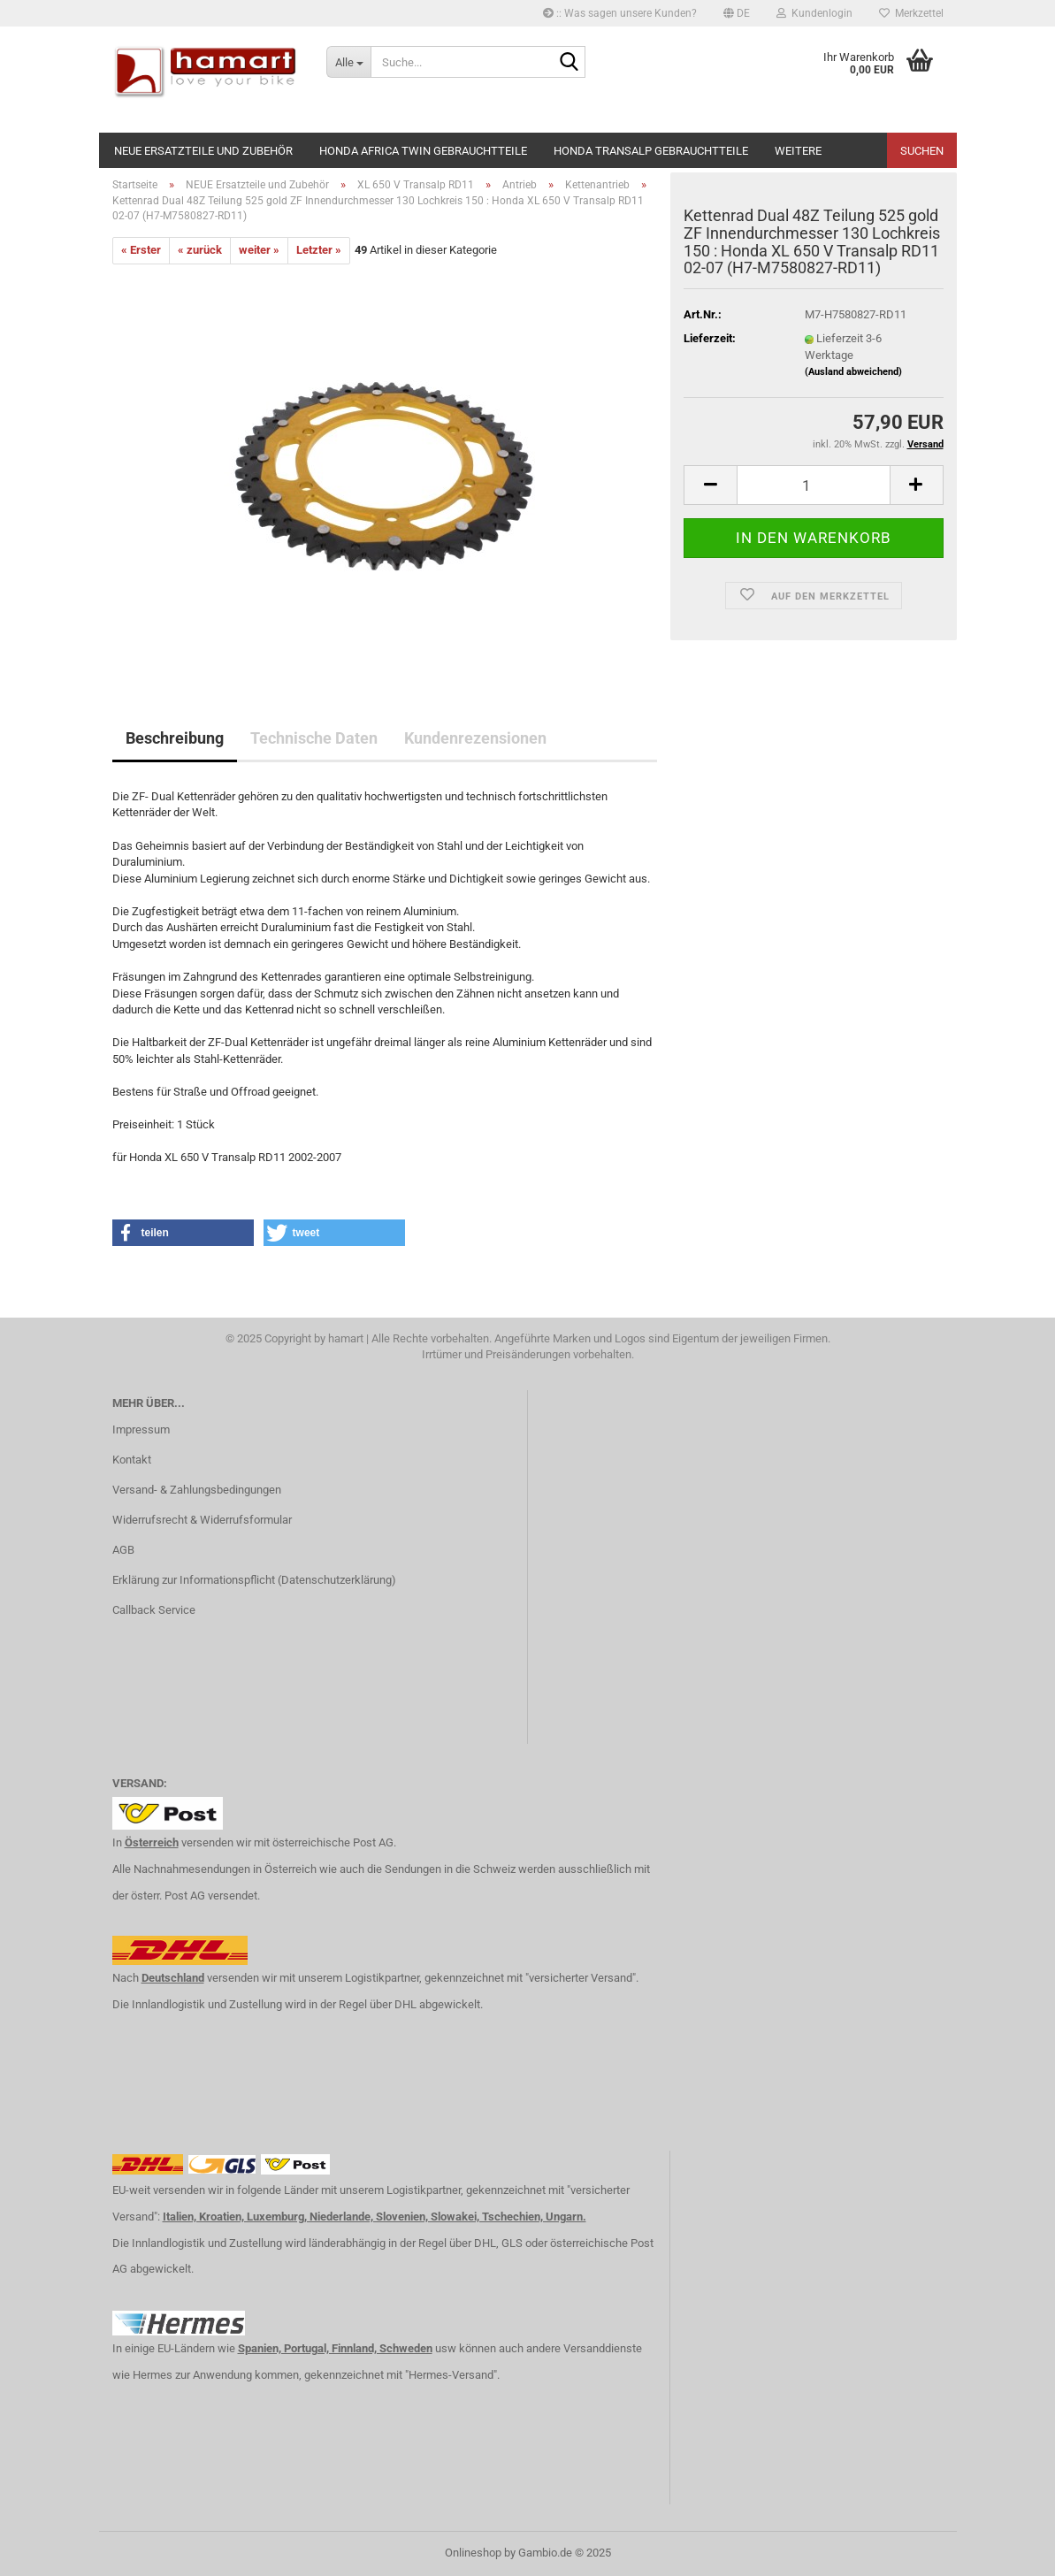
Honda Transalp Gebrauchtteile (651, 150)
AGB (123, 1549)
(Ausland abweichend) (853, 372)
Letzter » (318, 249)
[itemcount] (813, 485)
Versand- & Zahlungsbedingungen (196, 1489)
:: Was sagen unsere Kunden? (620, 13)
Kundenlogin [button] (814, 13)
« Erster (141, 249)
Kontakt (131, 1459)
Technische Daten (314, 738)
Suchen (922, 150)
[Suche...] (348, 62)
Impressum (141, 1429)
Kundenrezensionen (475, 738)
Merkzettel (911, 13)
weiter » (259, 249)
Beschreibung (175, 738)
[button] (736, 13)
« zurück (200, 249)
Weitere (798, 150)
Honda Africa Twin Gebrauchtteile (423, 150)
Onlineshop (473, 2552)
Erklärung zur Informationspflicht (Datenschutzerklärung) (254, 1579)
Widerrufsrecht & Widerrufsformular (202, 1519)
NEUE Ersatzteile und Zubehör (203, 150)
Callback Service (153, 1610)
